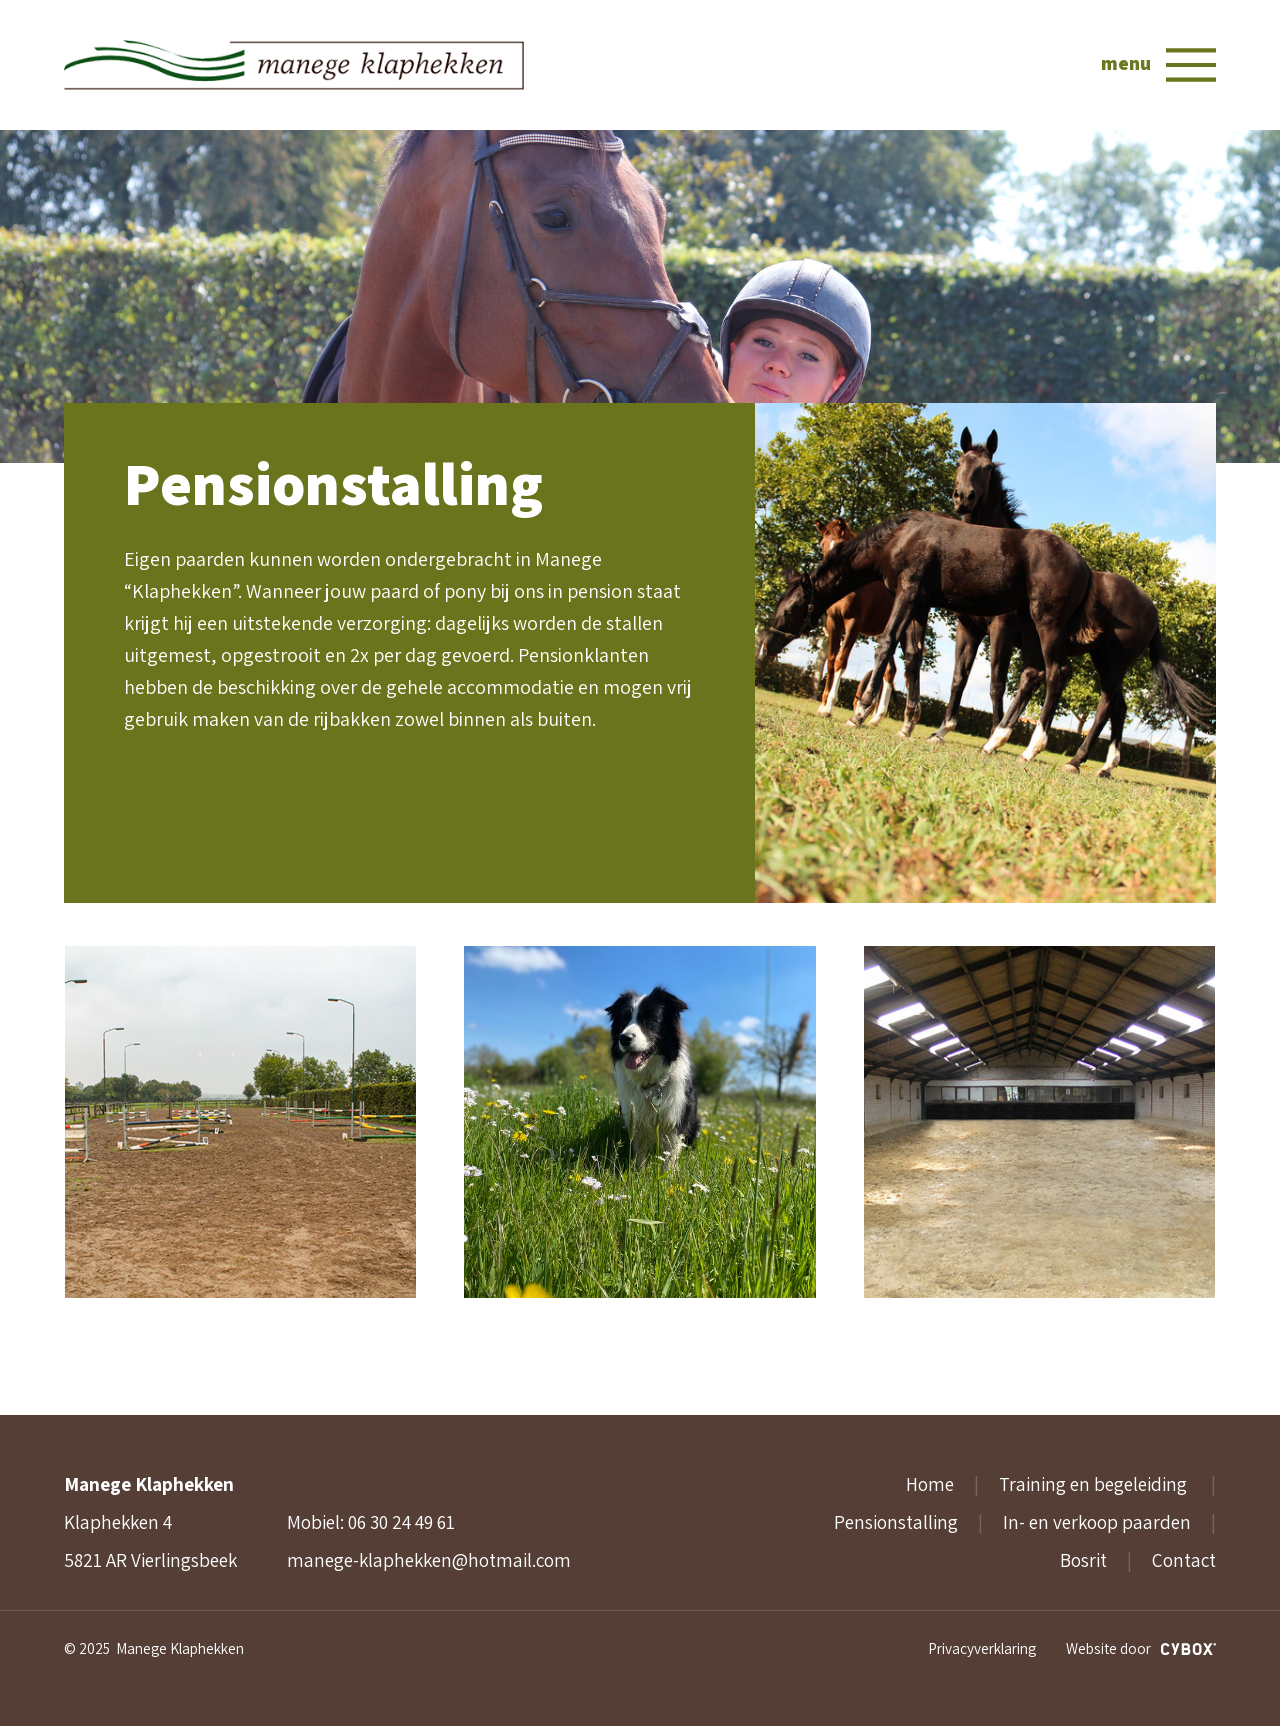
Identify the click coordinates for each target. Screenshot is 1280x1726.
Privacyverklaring (982, 1648)
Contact (1184, 1560)
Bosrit (1083, 1560)
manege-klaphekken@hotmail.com (429, 1560)
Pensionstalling (896, 1522)
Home (930, 1484)
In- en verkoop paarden (1097, 1522)
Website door (1141, 1648)
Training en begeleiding (1095, 1484)
